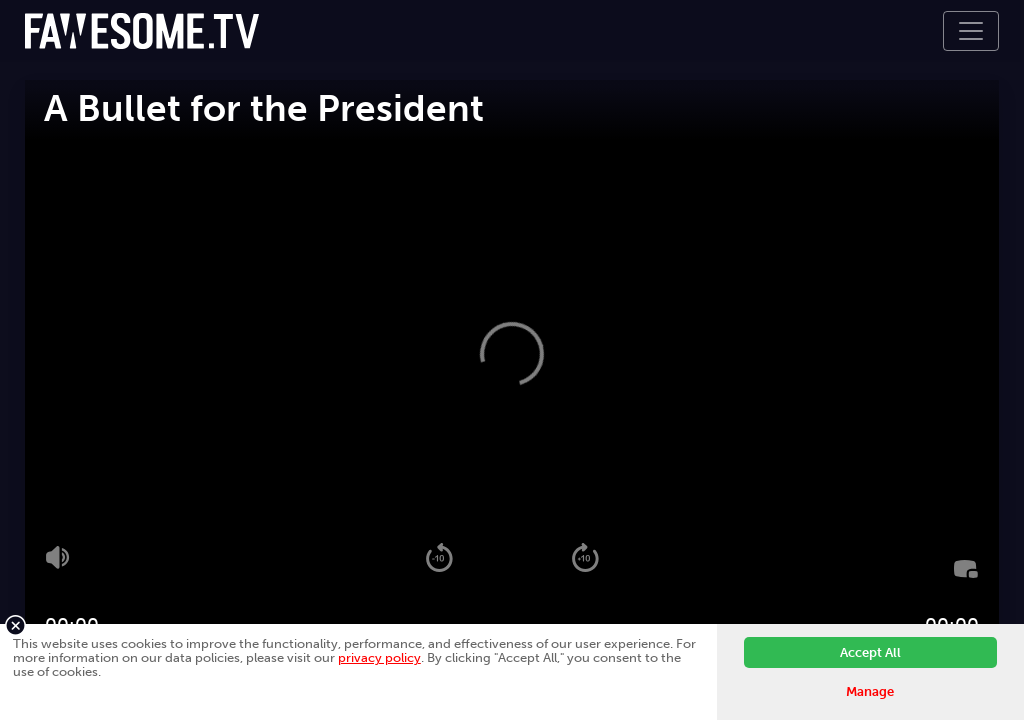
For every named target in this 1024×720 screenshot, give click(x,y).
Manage (870, 691)
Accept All (870, 652)
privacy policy (379, 657)
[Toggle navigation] (971, 31)
